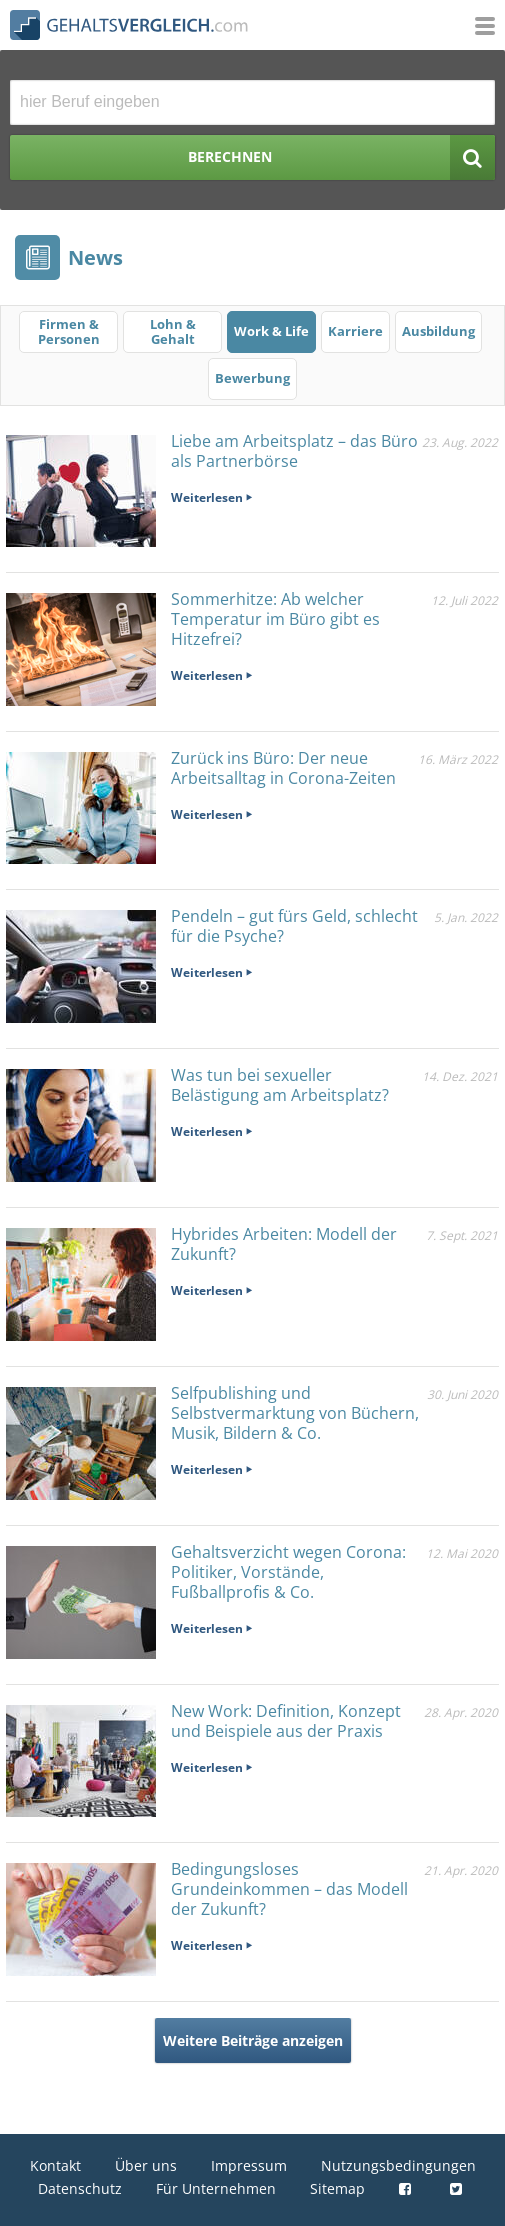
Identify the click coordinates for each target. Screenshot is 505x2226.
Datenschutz (80, 2188)
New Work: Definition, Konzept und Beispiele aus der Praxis (286, 1721)
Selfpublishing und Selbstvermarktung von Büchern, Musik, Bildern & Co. (295, 1413)
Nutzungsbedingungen (398, 2165)
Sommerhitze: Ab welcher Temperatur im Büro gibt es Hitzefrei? (275, 619)
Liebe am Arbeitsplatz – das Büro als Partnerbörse (294, 451)
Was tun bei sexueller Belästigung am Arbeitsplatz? (280, 1085)
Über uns (146, 2165)
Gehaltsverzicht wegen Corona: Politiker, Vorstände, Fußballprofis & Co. (288, 1572)
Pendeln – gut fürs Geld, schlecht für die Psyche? (294, 926)
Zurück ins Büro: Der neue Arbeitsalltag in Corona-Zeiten (283, 768)
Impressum (249, 2165)
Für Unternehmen (216, 2188)
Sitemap (337, 2188)
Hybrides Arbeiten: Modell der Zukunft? (284, 1244)
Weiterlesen (207, 497)
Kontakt (55, 2165)
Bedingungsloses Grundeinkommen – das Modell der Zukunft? (289, 1889)
